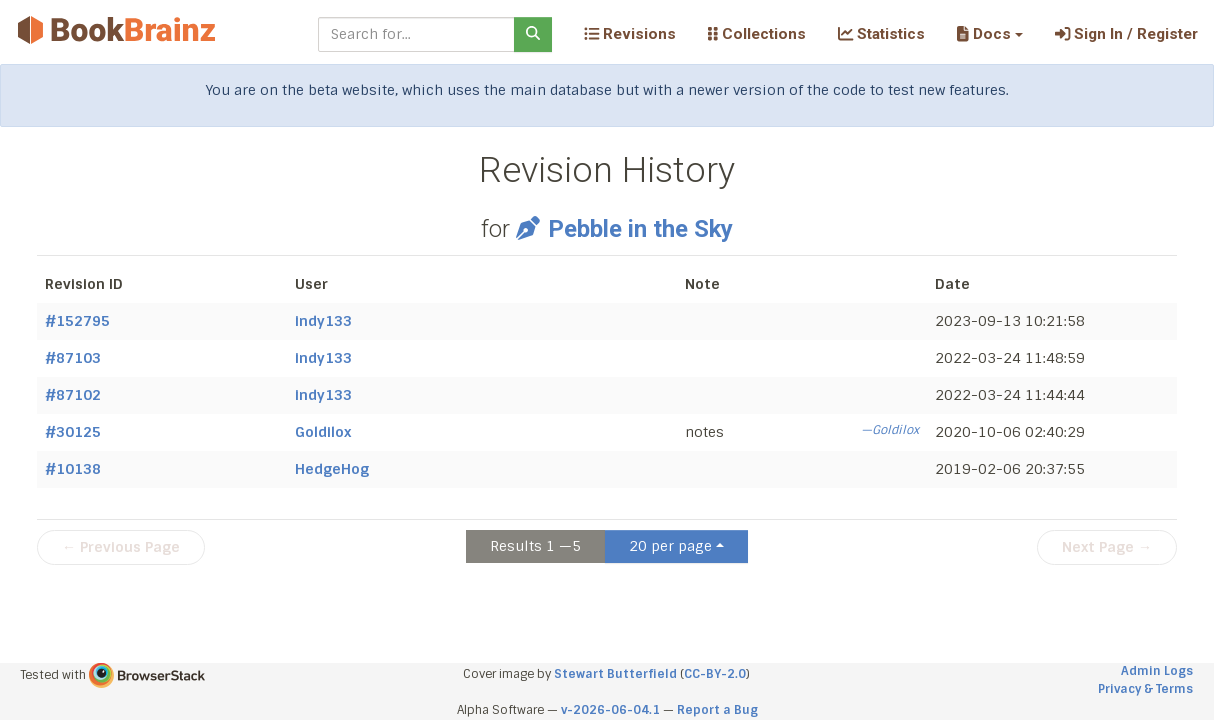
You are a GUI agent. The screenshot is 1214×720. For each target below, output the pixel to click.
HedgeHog (332, 469)
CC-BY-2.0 (715, 674)
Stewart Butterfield (615, 674)
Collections (757, 34)
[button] (989, 34)
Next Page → (1107, 547)
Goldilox (323, 432)
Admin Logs (1157, 671)
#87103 (73, 358)
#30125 (73, 432)
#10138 (73, 469)
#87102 (73, 395)
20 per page (670, 546)
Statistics (881, 34)
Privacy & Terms (1145, 689)
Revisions (630, 34)
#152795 (77, 321)
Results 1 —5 (535, 546)
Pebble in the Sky (624, 229)
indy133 (323, 321)
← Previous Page (121, 547)
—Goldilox (890, 430)
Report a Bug (717, 710)
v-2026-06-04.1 (610, 710)
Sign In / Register (1126, 34)
